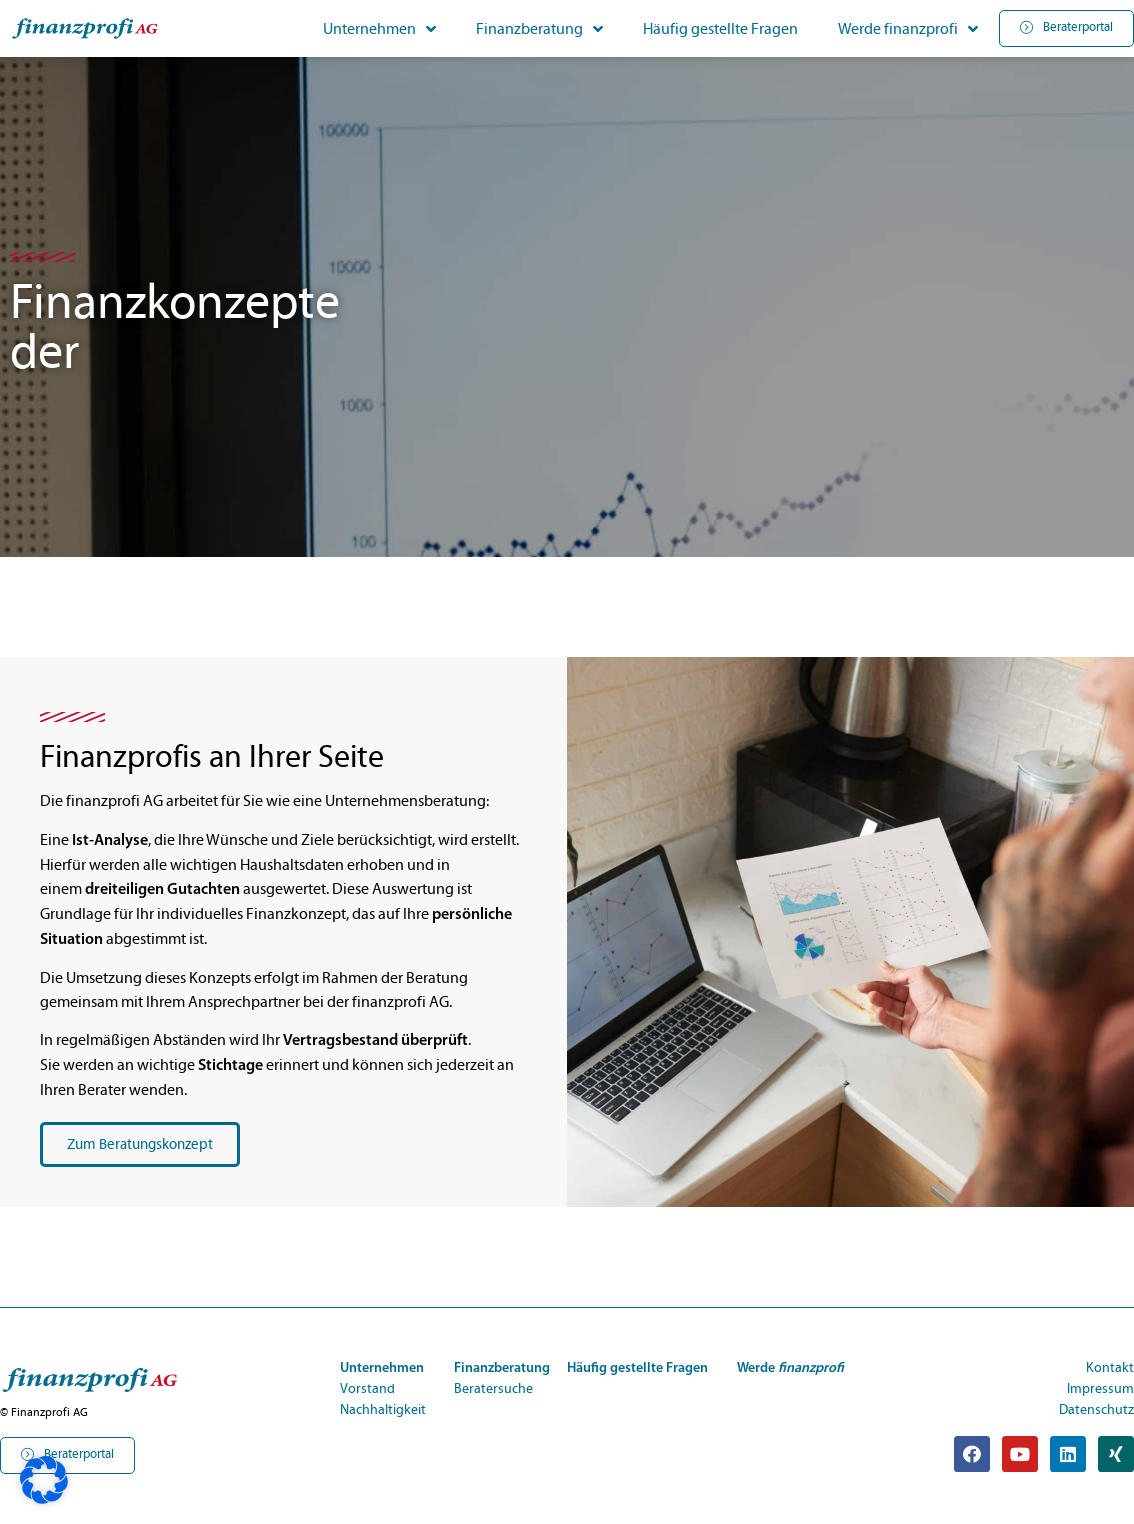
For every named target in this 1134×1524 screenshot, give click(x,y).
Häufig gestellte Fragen (720, 29)
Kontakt (1110, 1368)
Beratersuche (493, 1389)
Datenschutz (1096, 1410)
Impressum (1100, 1389)
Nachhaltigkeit (383, 1410)
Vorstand (367, 1389)
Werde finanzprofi (908, 29)
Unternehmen (379, 29)
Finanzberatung (539, 29)
